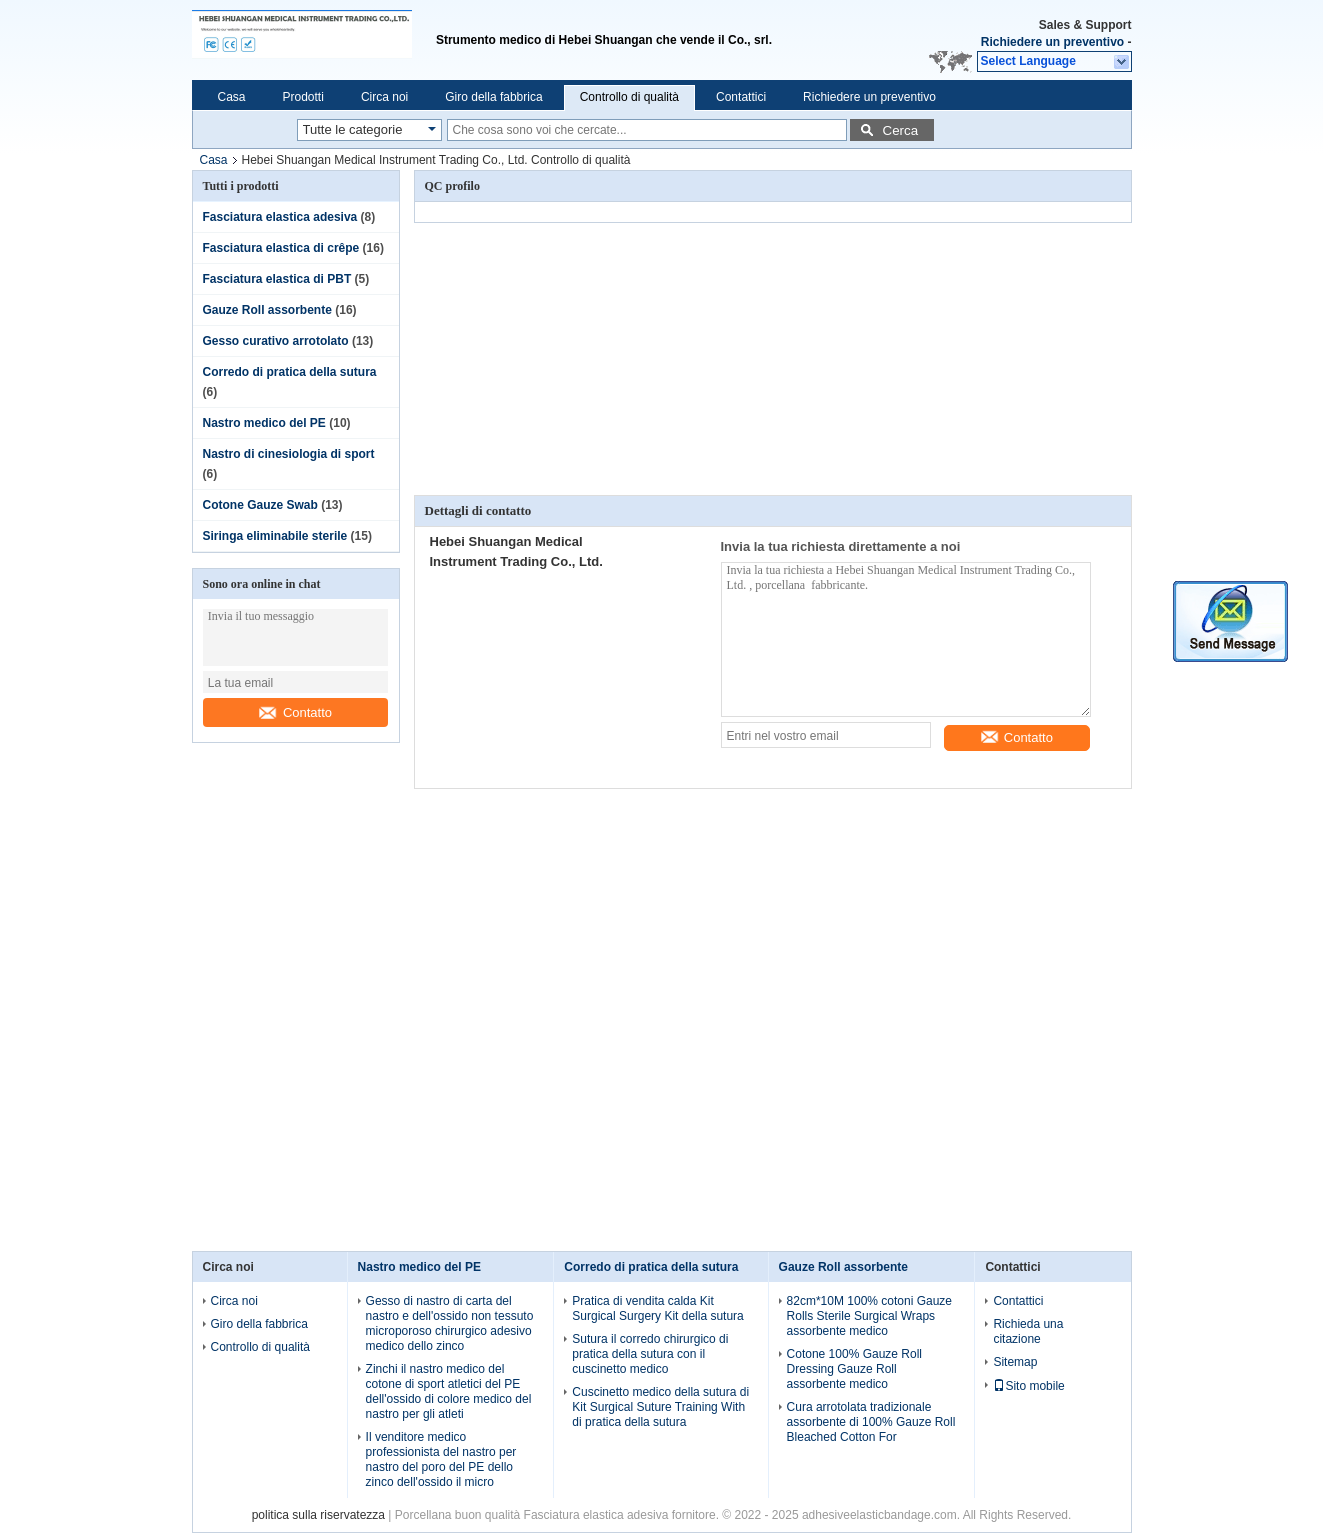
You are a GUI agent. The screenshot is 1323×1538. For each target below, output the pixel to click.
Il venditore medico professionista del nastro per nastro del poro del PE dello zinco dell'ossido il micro (441, 1459)
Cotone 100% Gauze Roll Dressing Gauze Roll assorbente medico (854, 1369)
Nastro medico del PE (264, 423)
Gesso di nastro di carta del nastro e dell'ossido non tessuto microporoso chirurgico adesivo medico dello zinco (450, 1323)
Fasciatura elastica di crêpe (281, 248)
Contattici (741, 97)
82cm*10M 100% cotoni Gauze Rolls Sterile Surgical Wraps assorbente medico (869, 1316)
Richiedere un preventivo (1052, 42)
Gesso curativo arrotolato (276, 341)
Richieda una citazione (1028, 1331)
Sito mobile (1028, 1386)
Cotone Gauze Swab (260, 505)
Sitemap (1015, 1362)
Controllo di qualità (629, 97)
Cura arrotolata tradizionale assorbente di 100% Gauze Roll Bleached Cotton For (871, 1422)
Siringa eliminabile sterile (275, 536)
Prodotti (303, 97)
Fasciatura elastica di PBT (277, 279)
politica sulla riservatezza (318, 1515)
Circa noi (384, 97)
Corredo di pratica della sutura (290, 372)
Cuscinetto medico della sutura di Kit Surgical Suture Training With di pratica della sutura (660, 1407)
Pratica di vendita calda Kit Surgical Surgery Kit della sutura (657, 1308)
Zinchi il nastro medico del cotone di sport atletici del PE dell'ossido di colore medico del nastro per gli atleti (449, 1391)
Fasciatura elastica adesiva (280, 217)
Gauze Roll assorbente (267, 310)
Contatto (295, 712)
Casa (232, 97)
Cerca (901, 130)
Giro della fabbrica (493, 97)
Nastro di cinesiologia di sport (289, 454)
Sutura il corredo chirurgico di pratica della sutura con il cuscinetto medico (650, 1354)
